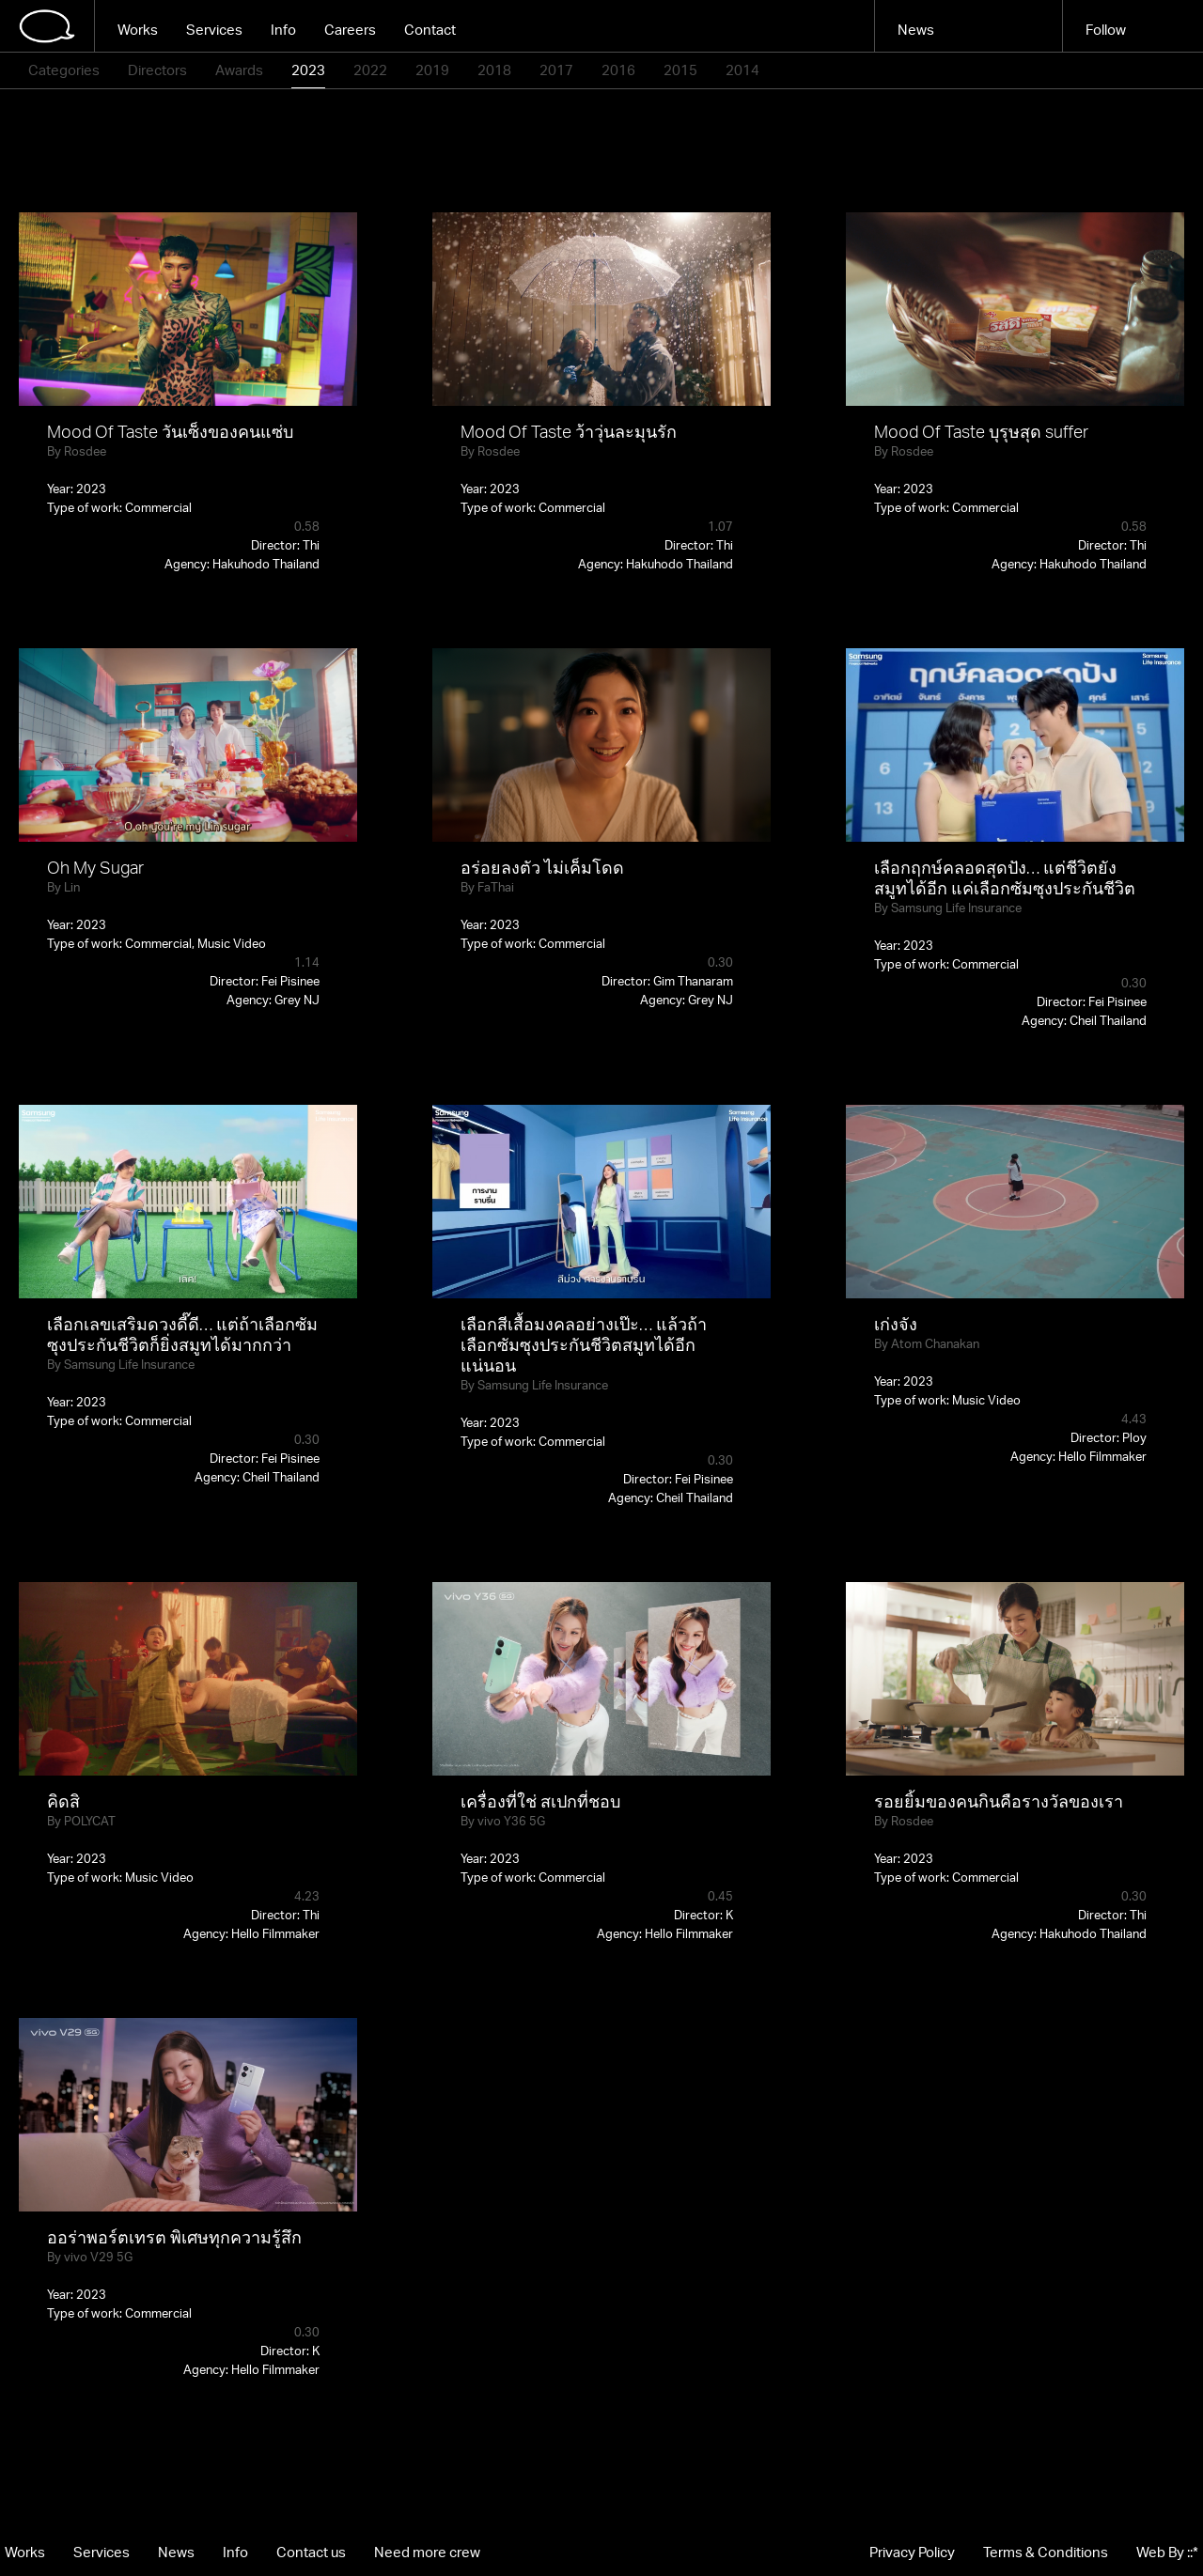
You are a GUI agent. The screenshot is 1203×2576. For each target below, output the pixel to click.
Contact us (311, 2552)
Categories (64, 70)
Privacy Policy (912, 2552)
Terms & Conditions (1045, 2552)
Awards (239, 70)
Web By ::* (1167, 2552)
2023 (308, 70)
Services (214, 30)
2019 (432, 70)
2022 (370, 70)
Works (137, 30)
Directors (157, 70)
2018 (494, 70)
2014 (742, 70)
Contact (430, 30)
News (916, 30)
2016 (618, 70)
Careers (350, 30)
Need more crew (427, 2552)
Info (283, 30)
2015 (680, 70)
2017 (556, 70)
